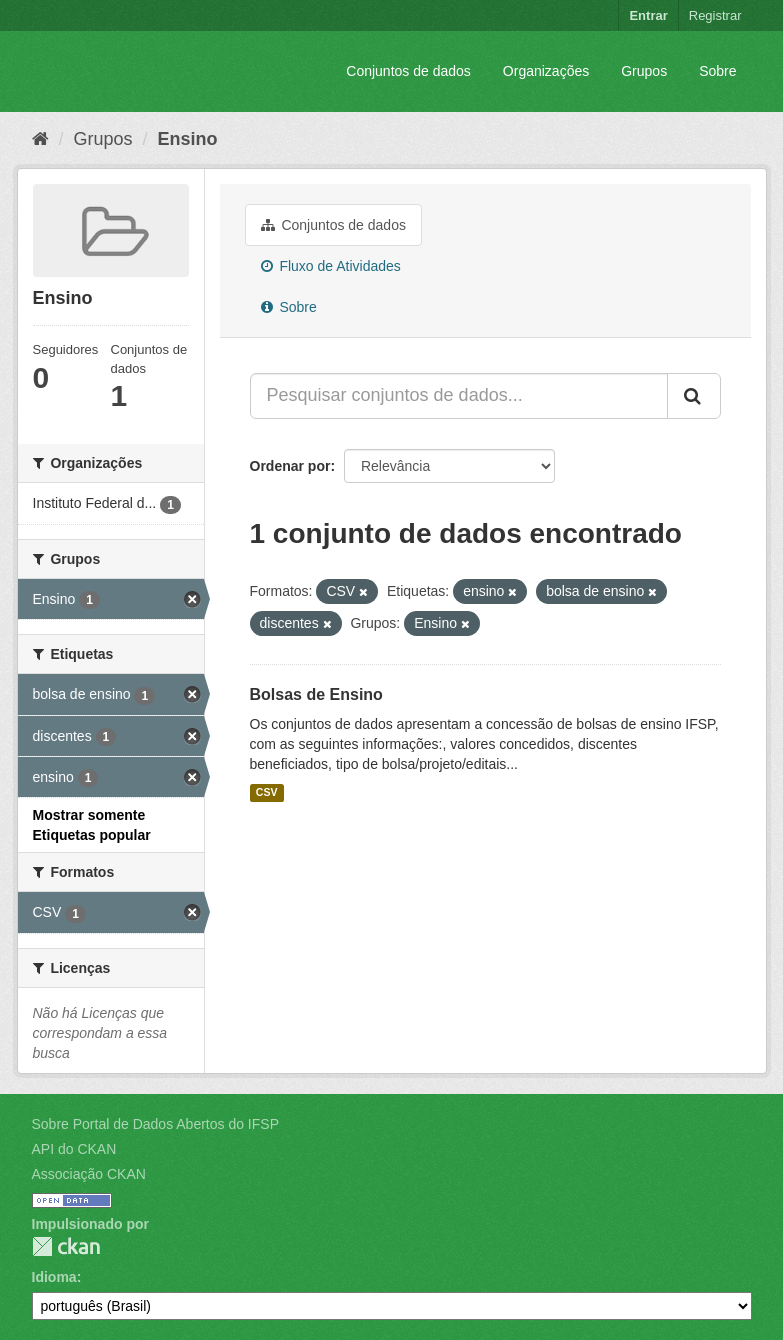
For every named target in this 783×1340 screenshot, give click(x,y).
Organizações (546, 71)
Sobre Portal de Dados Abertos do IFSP (155, 1124)
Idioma (54, 1277)
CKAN (66, 1246)
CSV (267, 793)
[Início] (40, 139)
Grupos (644, 71)
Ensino (188, 139)
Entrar (648, 15)
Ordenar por (290, 466)
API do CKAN (74, 1149)
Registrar (715, 15)
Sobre (717, 71)
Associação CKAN (89, 1174)
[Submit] (694, 396)
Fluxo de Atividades (331, 266)
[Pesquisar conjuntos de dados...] (459, 396)
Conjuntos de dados (408, 71)
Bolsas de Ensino (316, 694)
